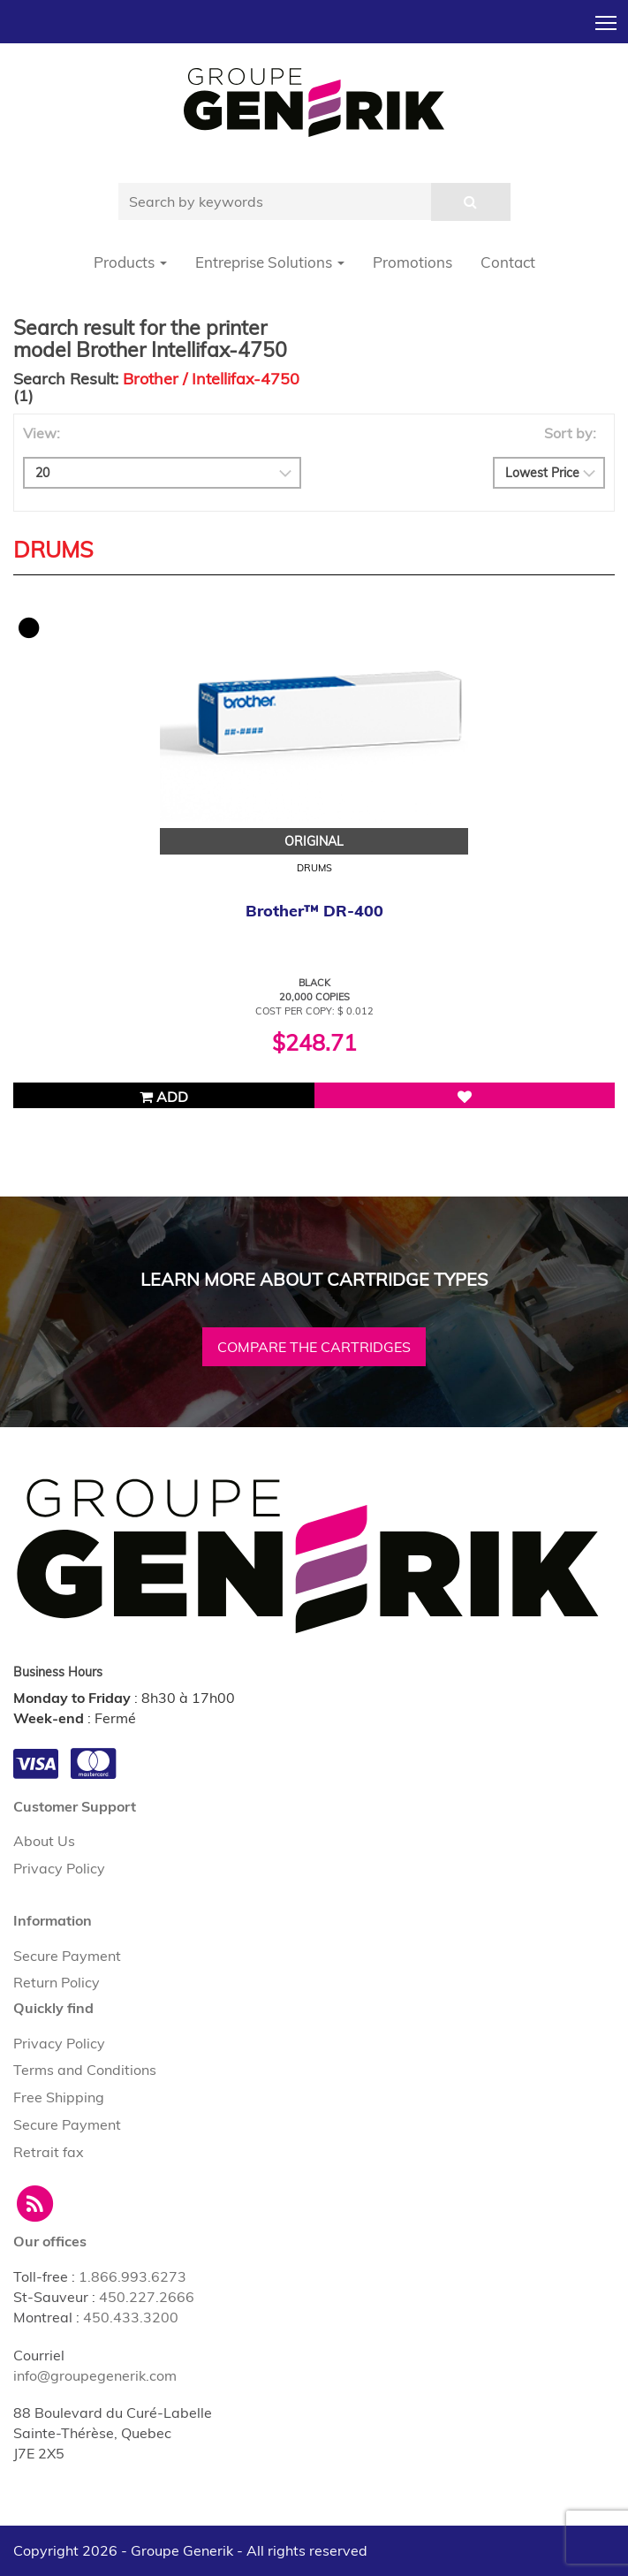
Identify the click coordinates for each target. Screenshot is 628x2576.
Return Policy (56, 1982)
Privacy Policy (59, 1868)
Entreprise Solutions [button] (269, 262)
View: (41, 433)
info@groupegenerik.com (95, 2375)
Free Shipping (58, 2097)
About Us (44, 1841)
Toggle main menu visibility (607, 18)
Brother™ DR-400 (314, 910)
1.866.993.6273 (132, 2276)
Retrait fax (48, 2152)
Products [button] (130, 262)
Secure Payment (67, 1955)
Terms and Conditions (84, 2069)
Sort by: (570, 433)
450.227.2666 (146, 2297)
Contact (507, 262)
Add (164, 1097)
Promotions (412, 262)
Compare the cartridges (314, 1347)
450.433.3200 (130, 2317)
